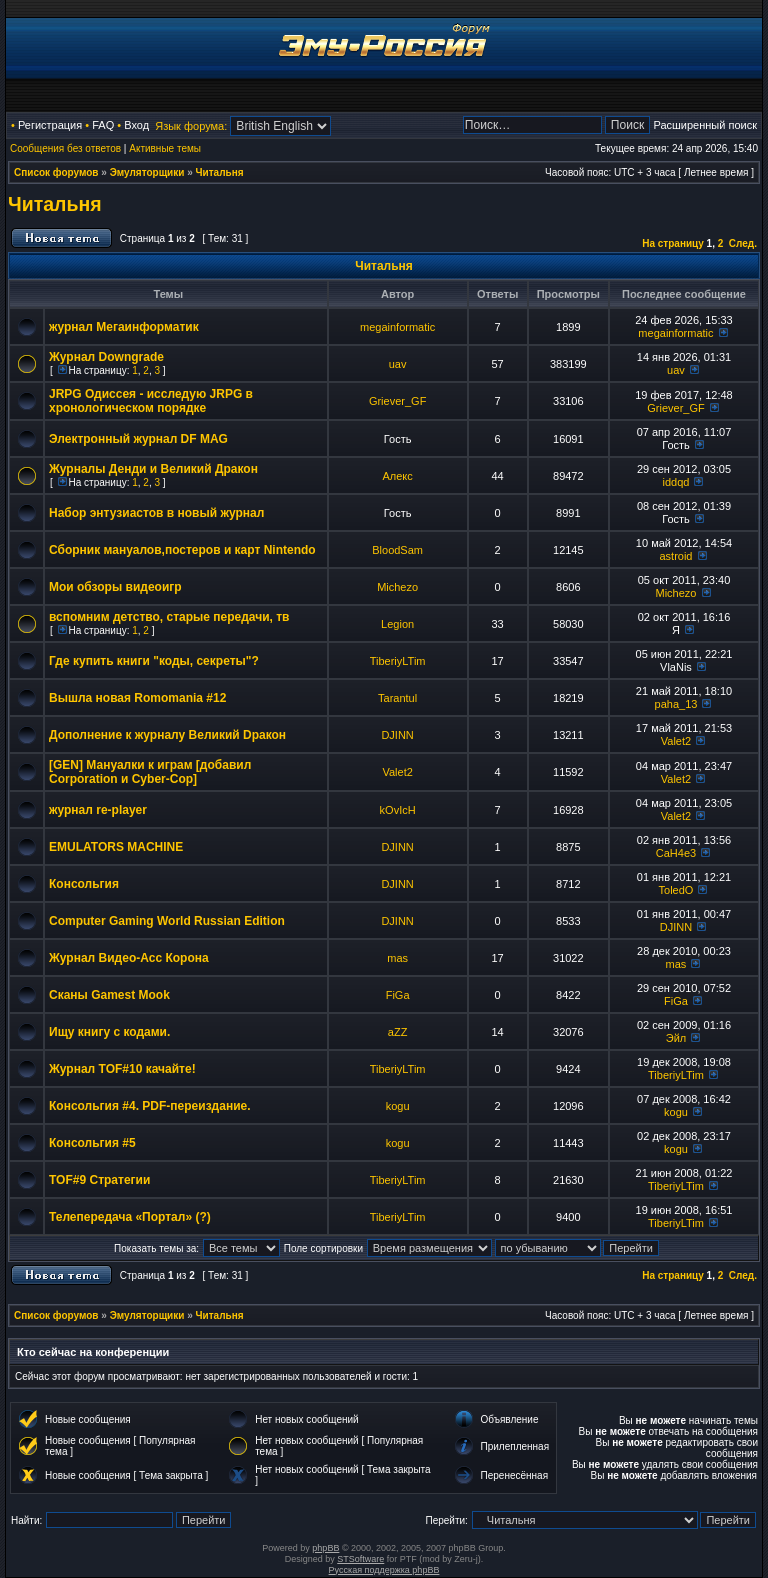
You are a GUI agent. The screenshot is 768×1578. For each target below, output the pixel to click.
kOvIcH (398, 810)
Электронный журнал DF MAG (138, 439)
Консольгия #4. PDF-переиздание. (150, 1106)
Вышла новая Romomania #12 (137, 698)
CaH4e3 (676, 853)
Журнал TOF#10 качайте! (122, 1069)
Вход (136, 125)
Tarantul (397, 698)
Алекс (397, 476)
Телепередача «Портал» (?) (130, 1217)
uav (398, 364)
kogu (398, 1106)
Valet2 (676, 741)
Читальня (220, 172)
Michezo (397, 587)
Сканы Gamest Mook (109, 995)
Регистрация (50, 125)
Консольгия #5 (92, 1143)
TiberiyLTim (398, 661)
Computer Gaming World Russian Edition (167, 921)
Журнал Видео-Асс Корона (129, 958)
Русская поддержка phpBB (384, 1570)
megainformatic (397, 327)
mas (397, 958)
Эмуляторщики (147, 172)
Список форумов (56, 172)
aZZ (398, 1032)
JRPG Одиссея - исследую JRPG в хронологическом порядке (151, 401)
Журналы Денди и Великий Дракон (153, 469)
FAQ (103, 125)
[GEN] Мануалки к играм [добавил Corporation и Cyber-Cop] (150, 772)
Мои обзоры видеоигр (115, 587)
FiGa (398, 995)
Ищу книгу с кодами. (109, 1032)
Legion (397, 624)
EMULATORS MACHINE (116, 847)
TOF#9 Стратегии (99, 1180)
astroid (675, 556)
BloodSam (397, 550)
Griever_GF (397, 401)
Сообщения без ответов (65, 148)
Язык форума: (191, 126)
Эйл (676, 1038)
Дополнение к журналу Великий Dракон (167, 735)
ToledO (676, 890)
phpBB (325, 1548)
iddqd (676, 482)
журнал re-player (98, 810)
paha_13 (676, 704)
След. (743, 243)
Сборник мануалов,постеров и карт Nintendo (182, 550)
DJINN (397, 735)
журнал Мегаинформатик (124, 327)
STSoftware (360, 1559)
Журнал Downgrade (106, 357)
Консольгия (84, 884)
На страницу (673, 243)
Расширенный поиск (705, 125)
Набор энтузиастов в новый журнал (156, 513)
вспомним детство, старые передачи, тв (169, 617)
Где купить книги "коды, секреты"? (154, 661)
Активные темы (165, 148)
